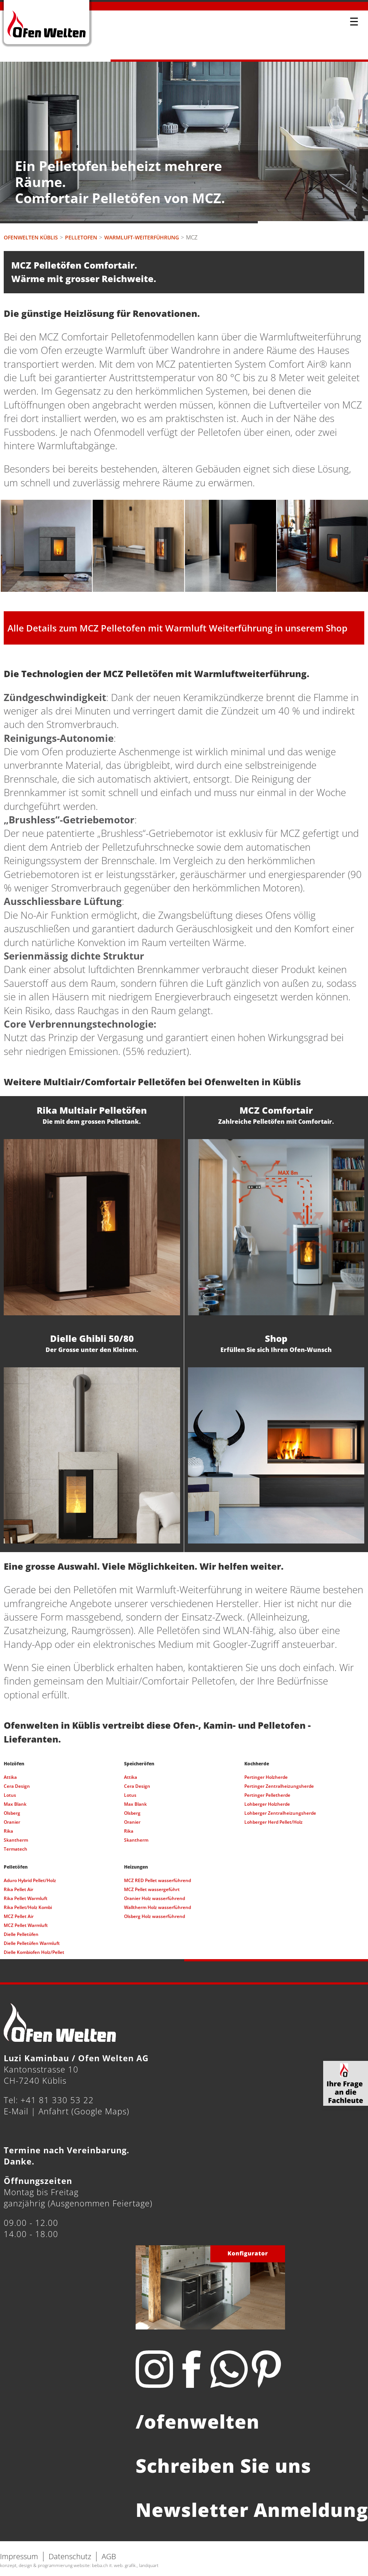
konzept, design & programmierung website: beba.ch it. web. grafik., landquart (79, 2565)
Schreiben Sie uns (223, 2465)
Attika (10, 1777)
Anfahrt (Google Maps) (83, 2111)
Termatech (15, 1849)
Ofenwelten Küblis (31, 237)
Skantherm (16, 1840)
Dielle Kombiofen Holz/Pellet (34, 1952)
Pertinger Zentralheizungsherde (279, 1786)
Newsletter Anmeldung (252, 2510)
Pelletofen (81, 237)
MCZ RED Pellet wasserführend (157, 1880)
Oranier (12, 1822)
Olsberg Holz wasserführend (154, 1916)
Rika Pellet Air (18, 1889)
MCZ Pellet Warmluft (26, 1925)
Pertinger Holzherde (266, 1777)
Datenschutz (70, 2556)
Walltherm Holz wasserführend (157, 1907)
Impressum (19, 2556)
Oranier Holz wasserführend (154, 1898)
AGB (109, 2556)
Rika (8, 1831)
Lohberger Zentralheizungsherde (280, 1813)
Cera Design (17, 1786)
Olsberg (12, 1813)
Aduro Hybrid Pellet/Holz (30, 1880)
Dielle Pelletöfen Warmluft (32, 1943)
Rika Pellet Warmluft (25, 1898)
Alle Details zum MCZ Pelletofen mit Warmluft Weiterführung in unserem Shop (177, 628)
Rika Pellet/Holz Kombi (28, 1907)
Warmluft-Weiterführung (141, 237)
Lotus (10, 1795)
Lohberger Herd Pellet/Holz (273, 1822)
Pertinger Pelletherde (267, 1795)
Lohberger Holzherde (267, 1804)
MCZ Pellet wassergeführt (152, 1889)
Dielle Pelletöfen (21, 1934)
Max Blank (15, 1804)
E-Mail (16, 2111)
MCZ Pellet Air (19, 1916)
